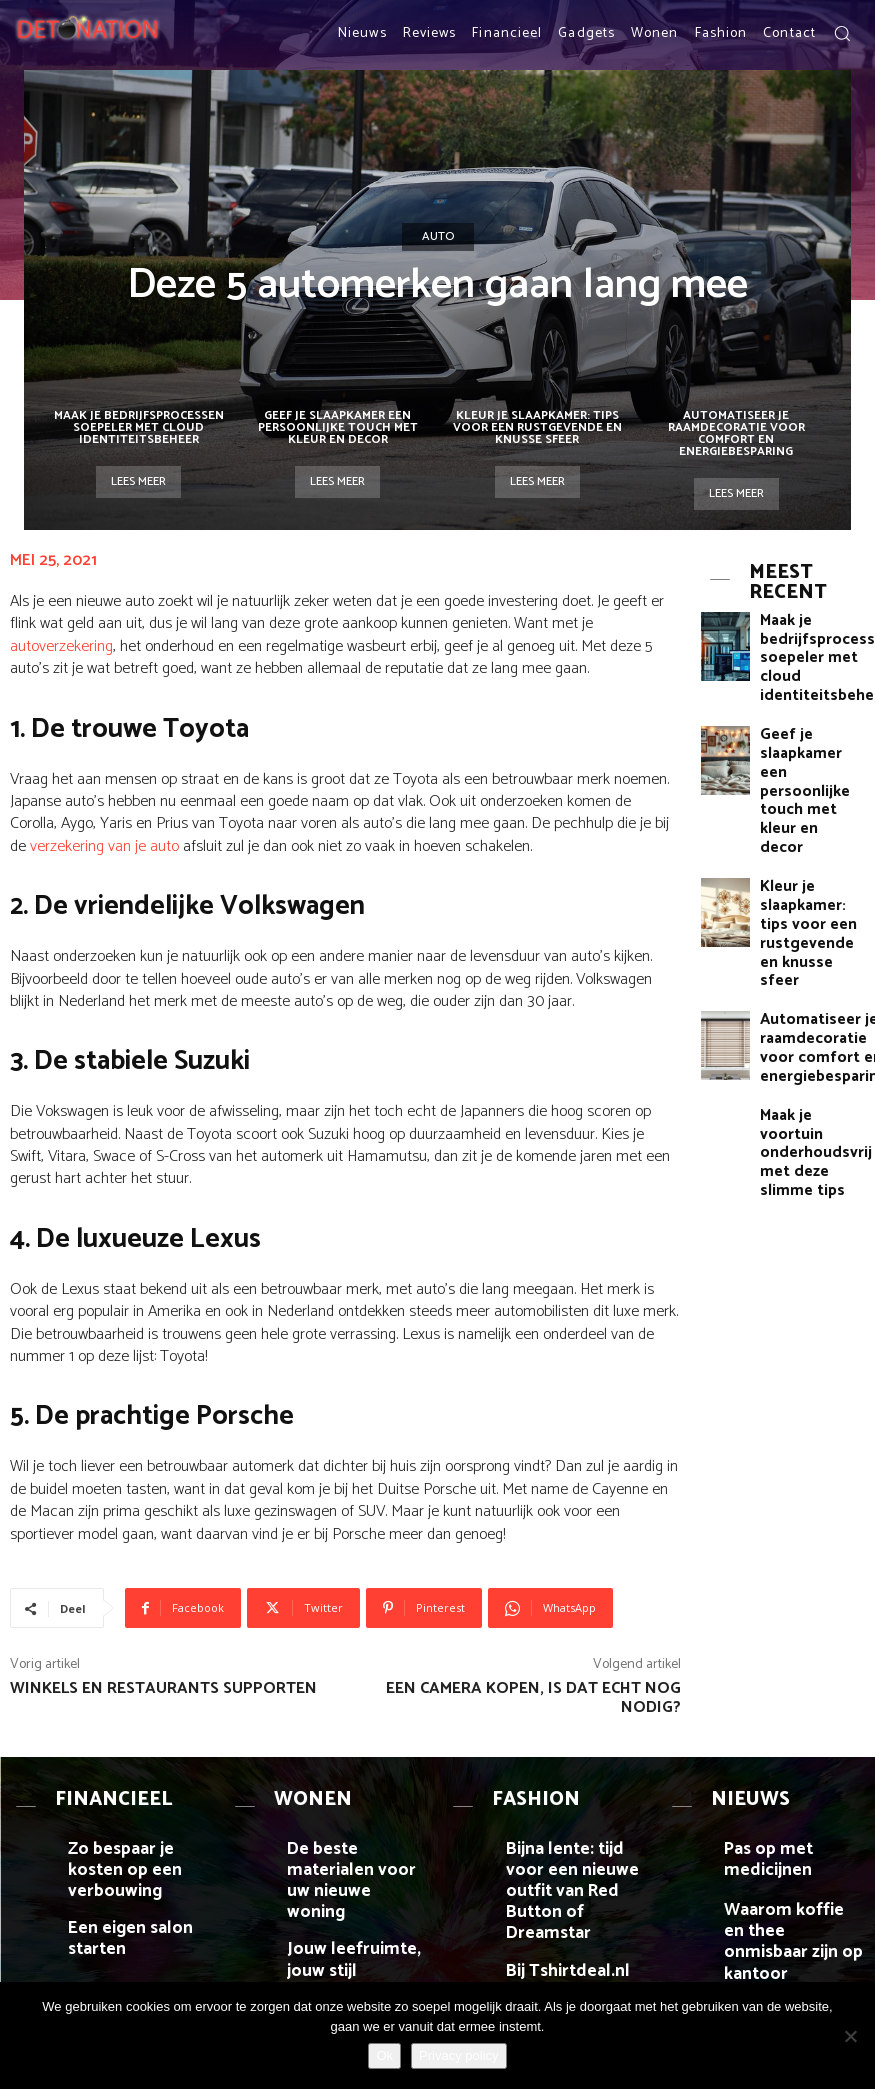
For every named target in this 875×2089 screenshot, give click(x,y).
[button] (842, 33)
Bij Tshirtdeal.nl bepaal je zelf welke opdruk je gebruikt (574, 1904)
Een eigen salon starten (133, 1889)
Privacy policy (458, 2055)
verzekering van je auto (104, 846)
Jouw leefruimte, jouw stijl (347, 1896)
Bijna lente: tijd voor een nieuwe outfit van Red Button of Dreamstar (574, 1842)
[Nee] (850, 2036)
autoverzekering (61, 646)
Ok (384, 2055)
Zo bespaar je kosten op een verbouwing (135, 1834)
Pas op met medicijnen (787, 1827)
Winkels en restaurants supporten (163, 1688)
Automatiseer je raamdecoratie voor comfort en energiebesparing (736, 433)
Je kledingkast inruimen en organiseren (570, 1957)
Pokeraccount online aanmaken (781, 1957)
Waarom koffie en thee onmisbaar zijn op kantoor (788, 1904)
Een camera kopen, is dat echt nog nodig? (533, 1698)
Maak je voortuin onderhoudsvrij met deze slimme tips (811, 977)
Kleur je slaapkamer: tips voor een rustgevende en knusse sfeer (537, 427)
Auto (438, 237)
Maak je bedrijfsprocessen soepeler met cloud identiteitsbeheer (139, 427)
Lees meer (138, 481)
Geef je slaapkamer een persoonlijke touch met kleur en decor (338, 427)
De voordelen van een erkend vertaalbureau (128, 1957)
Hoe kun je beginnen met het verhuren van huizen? (357, 1957)
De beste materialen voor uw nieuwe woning (357, 1834)
